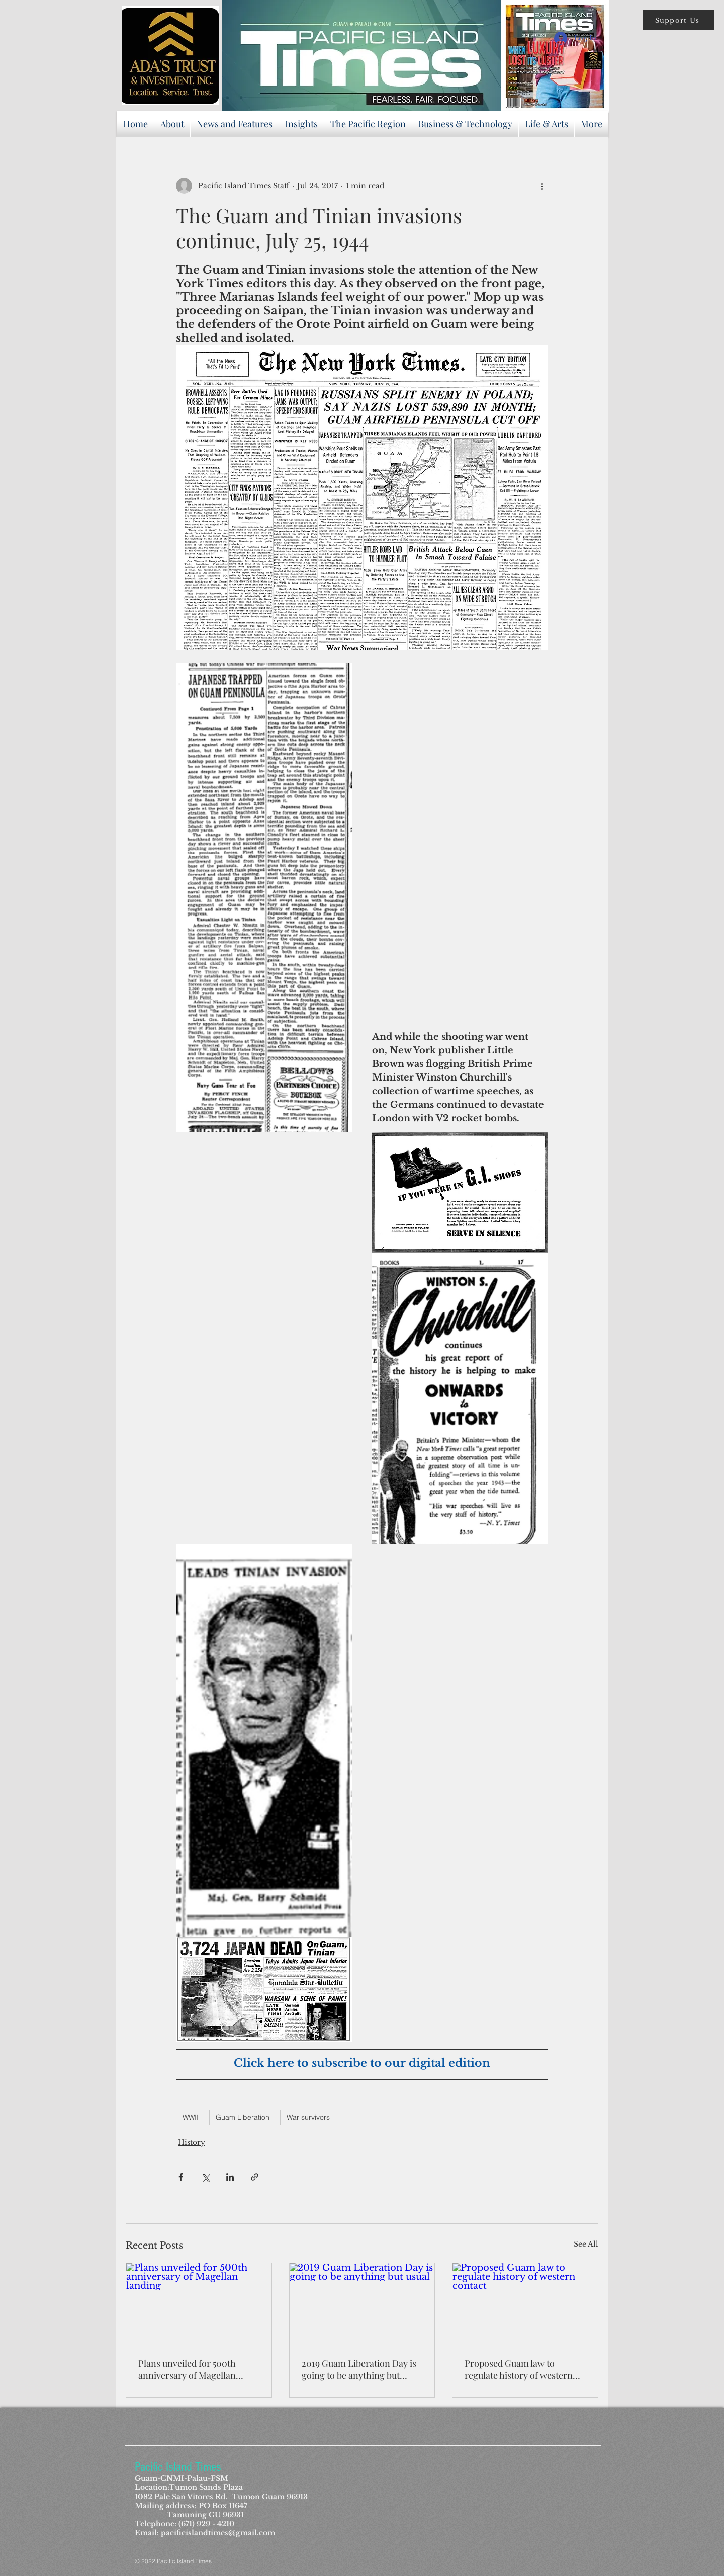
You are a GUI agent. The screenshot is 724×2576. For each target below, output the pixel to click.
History (191, 2142)
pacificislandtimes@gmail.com (218, 2532)
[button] (678, 20)
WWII (191, 2117)
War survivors (308, 2117)
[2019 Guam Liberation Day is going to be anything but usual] (362, 2304)
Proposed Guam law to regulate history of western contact (519, 2369)
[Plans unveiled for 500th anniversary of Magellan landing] (199, 2304)
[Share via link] (254, 2177)
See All (586, 2244)
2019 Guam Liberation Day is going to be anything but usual (359, 2369)
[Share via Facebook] (181, 2177)
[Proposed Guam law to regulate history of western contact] (525, 2304)
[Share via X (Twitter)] (205, 2177)
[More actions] (542, 186)
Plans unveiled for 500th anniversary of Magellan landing (187, 2369)
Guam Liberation (242, 2117)
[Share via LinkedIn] (230, 2177)
